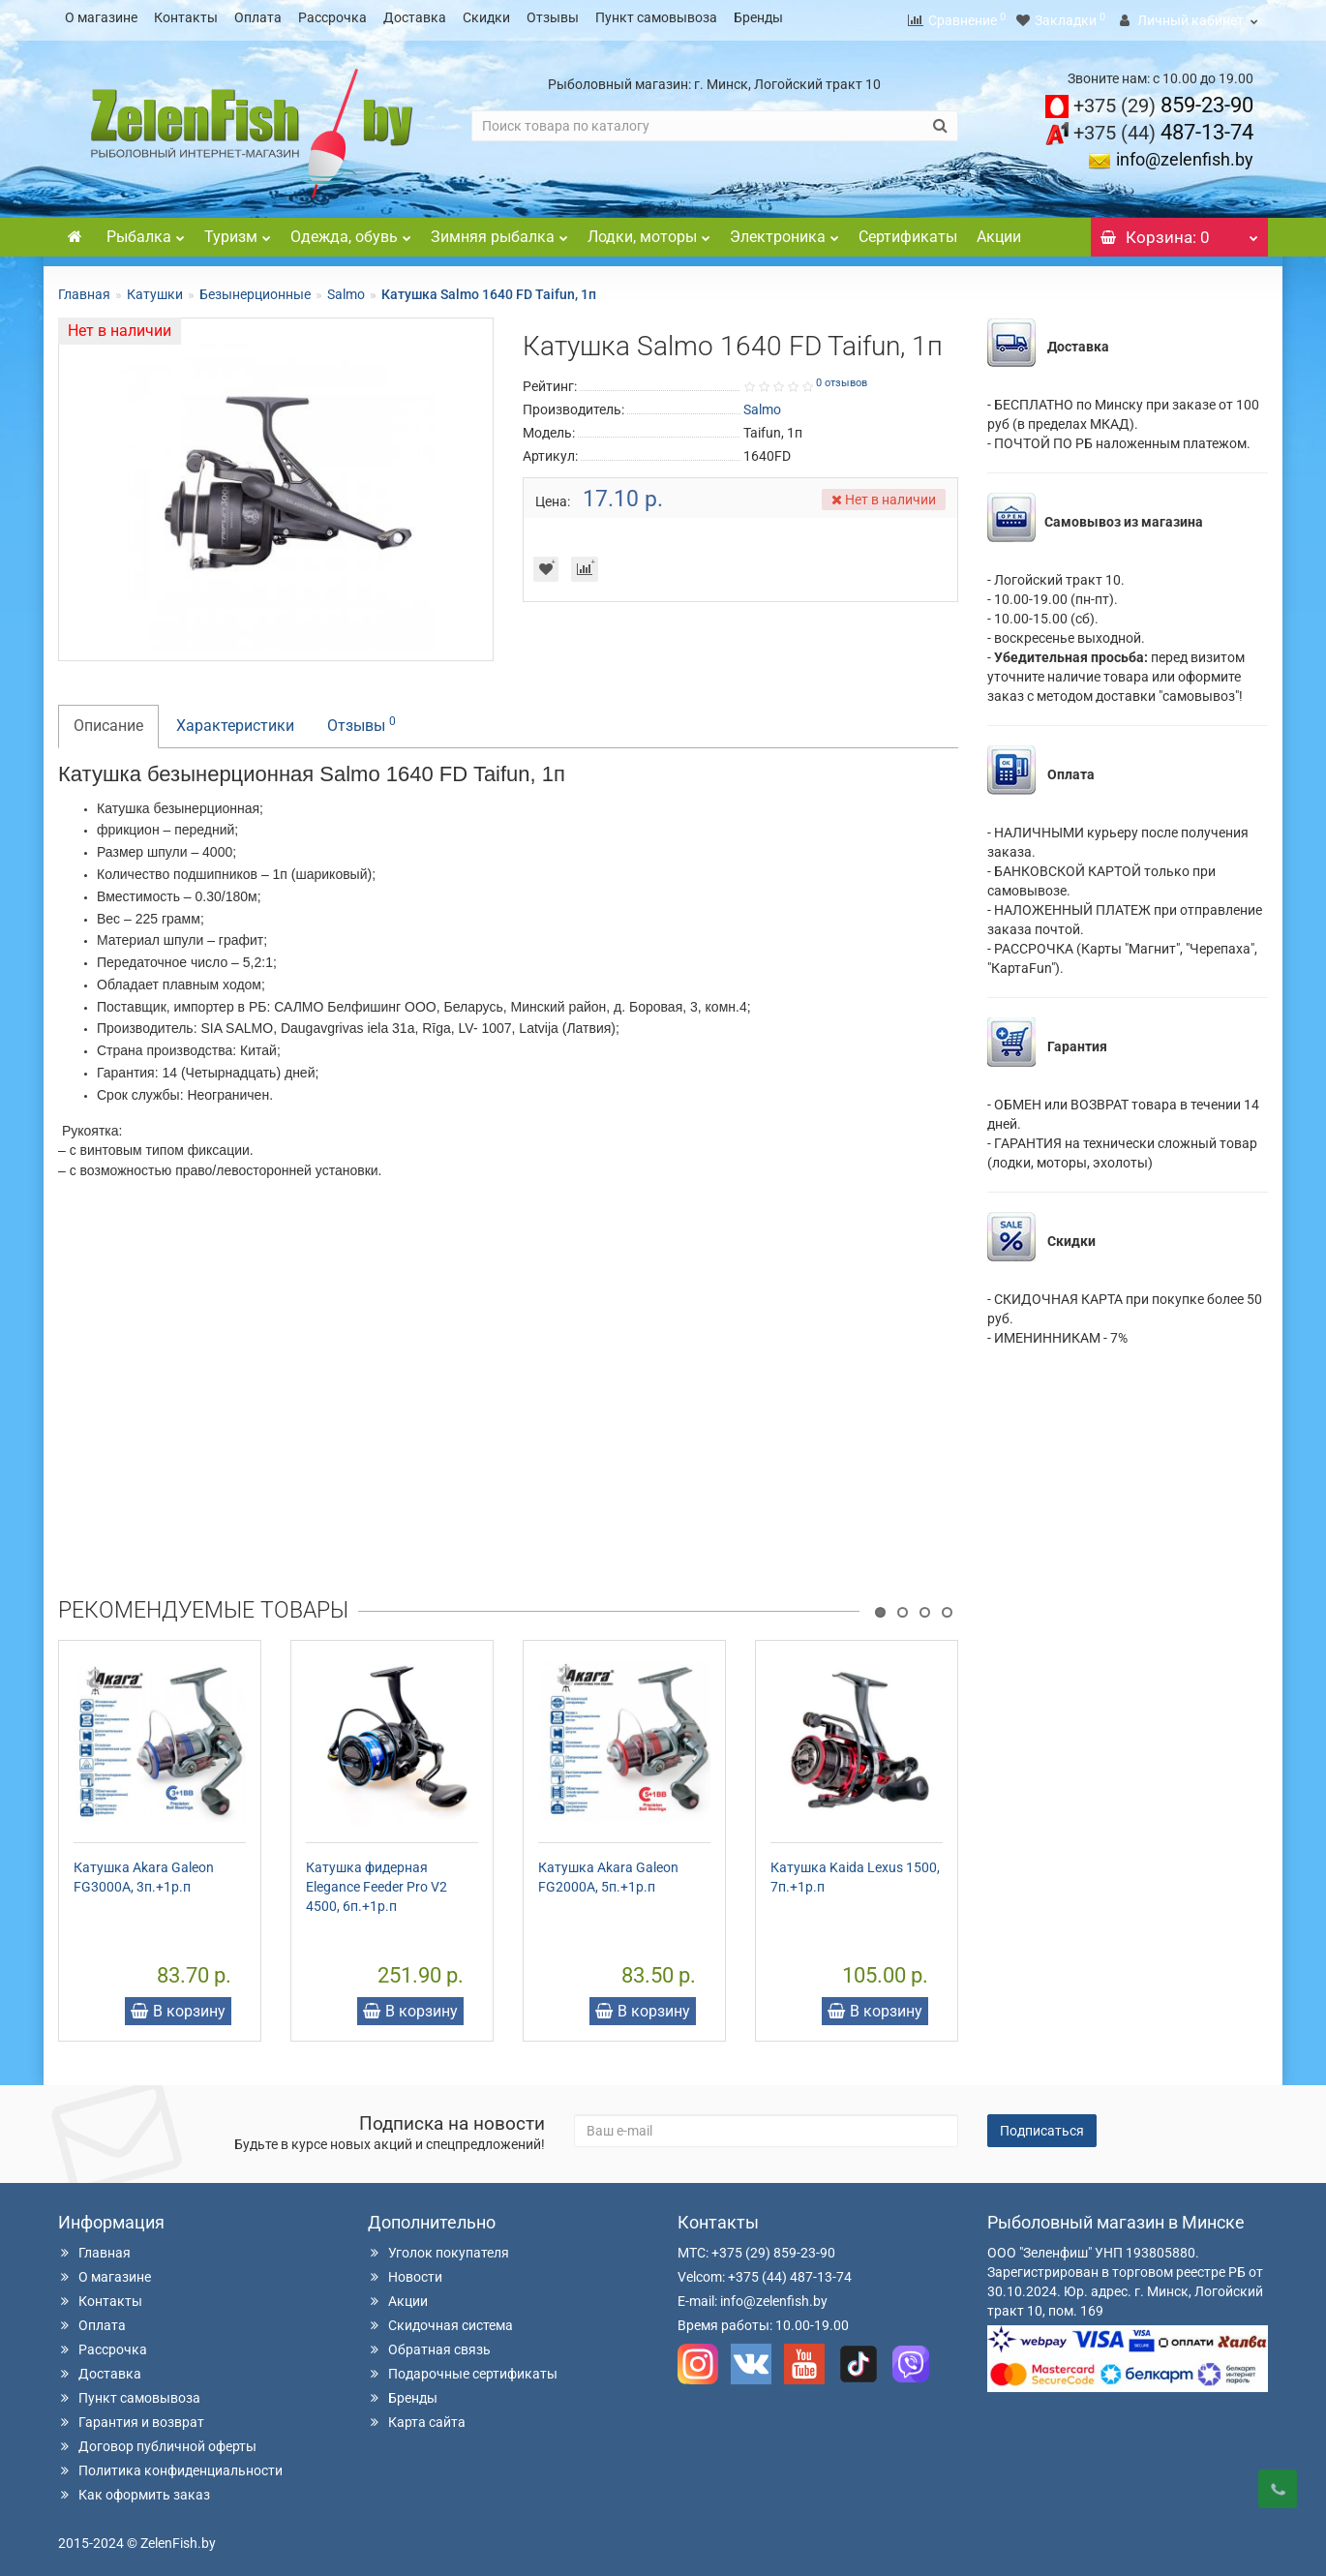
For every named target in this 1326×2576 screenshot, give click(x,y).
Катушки (155, 288)
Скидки (486, 17)
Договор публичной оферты (157, 2440)
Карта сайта (417, 2416)
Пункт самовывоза (656, 17)
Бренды (758, 17)
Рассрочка (332, 17)
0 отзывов (841, 377)
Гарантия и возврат (131, 2416)
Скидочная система (440, 2319)
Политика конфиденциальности (170, 2464)
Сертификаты (908, 231)
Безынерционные (255, 288)
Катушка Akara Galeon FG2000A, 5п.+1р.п (608, 1871)
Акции (999, 231)
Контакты (186, 17)
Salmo (346, 288)
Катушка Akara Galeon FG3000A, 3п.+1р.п (144, 1871)
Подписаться (1042, 2125)
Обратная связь (429, 2343)
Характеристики (235, 720)
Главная (84, 288)
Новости (405, 2271)
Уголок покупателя (438, 2247)
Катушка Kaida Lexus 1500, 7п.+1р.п (855, 1871)
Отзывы (553, 17)
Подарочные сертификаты (463, 2368)
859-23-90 (1163, 99)
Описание (108, 720)
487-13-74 (1163, 126)
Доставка (414, 17)
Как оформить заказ (134, 2489)
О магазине (101, 17)
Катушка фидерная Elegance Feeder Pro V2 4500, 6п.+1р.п (376, 1881)
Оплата (258, 17)
